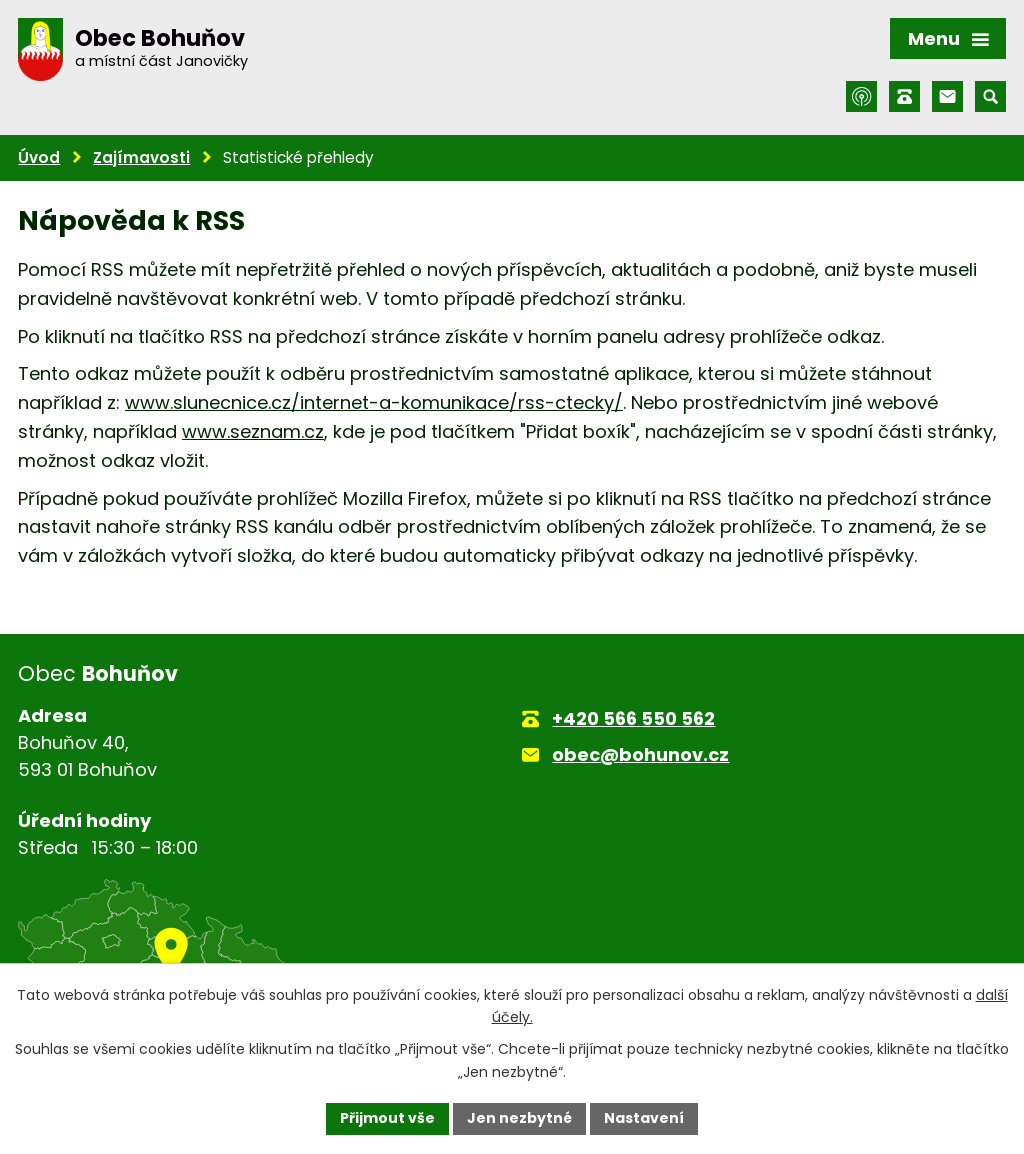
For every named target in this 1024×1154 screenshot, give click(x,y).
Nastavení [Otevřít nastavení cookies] (644, 1118)
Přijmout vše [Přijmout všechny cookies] (387, 1118)
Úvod (39, 157)
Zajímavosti (141, 157)
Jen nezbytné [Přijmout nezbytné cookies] (519, 1118)
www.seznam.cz (253, 431)
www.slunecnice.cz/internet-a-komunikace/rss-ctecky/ (374, 402)
